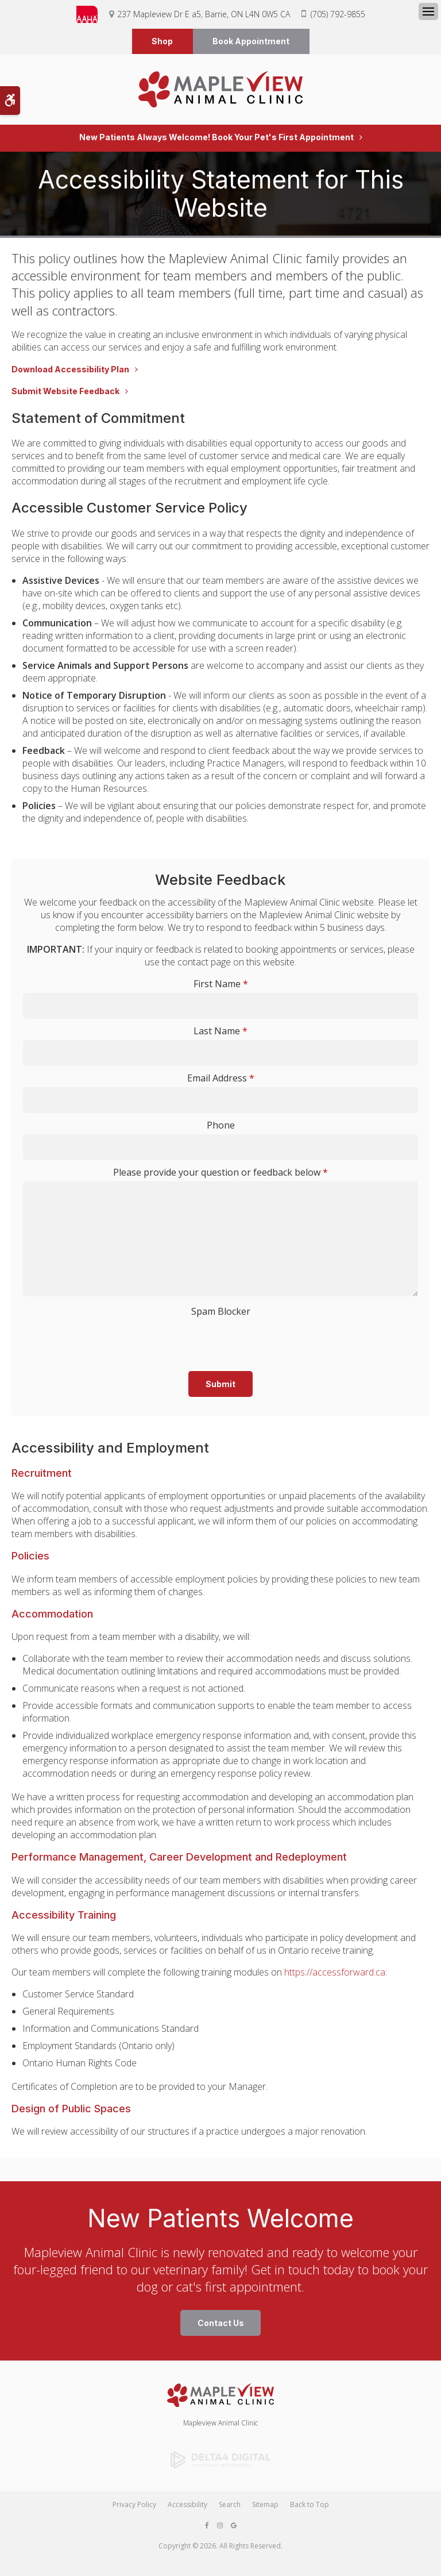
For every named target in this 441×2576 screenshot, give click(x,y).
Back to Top (309, 2506)
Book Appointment (250, 42)
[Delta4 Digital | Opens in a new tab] (220, 2462)
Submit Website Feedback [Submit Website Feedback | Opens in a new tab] (65, 393)
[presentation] (175, 1340)
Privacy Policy (134, 2506)
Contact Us (221, 2325)
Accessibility (187, 2506)
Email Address (220, 1080)
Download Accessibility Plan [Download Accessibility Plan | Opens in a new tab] (70, 371)
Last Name (220, 1033)
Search (230, 2506)
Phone (221, 1127)
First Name (221, 986)
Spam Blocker (220, 1313)
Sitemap (265, 2506)
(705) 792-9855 (338, 14)
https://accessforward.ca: (335, 1974)
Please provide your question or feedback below (220, 1174)
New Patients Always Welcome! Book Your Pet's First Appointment (216, 139)
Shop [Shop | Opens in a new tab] (162, 42)
